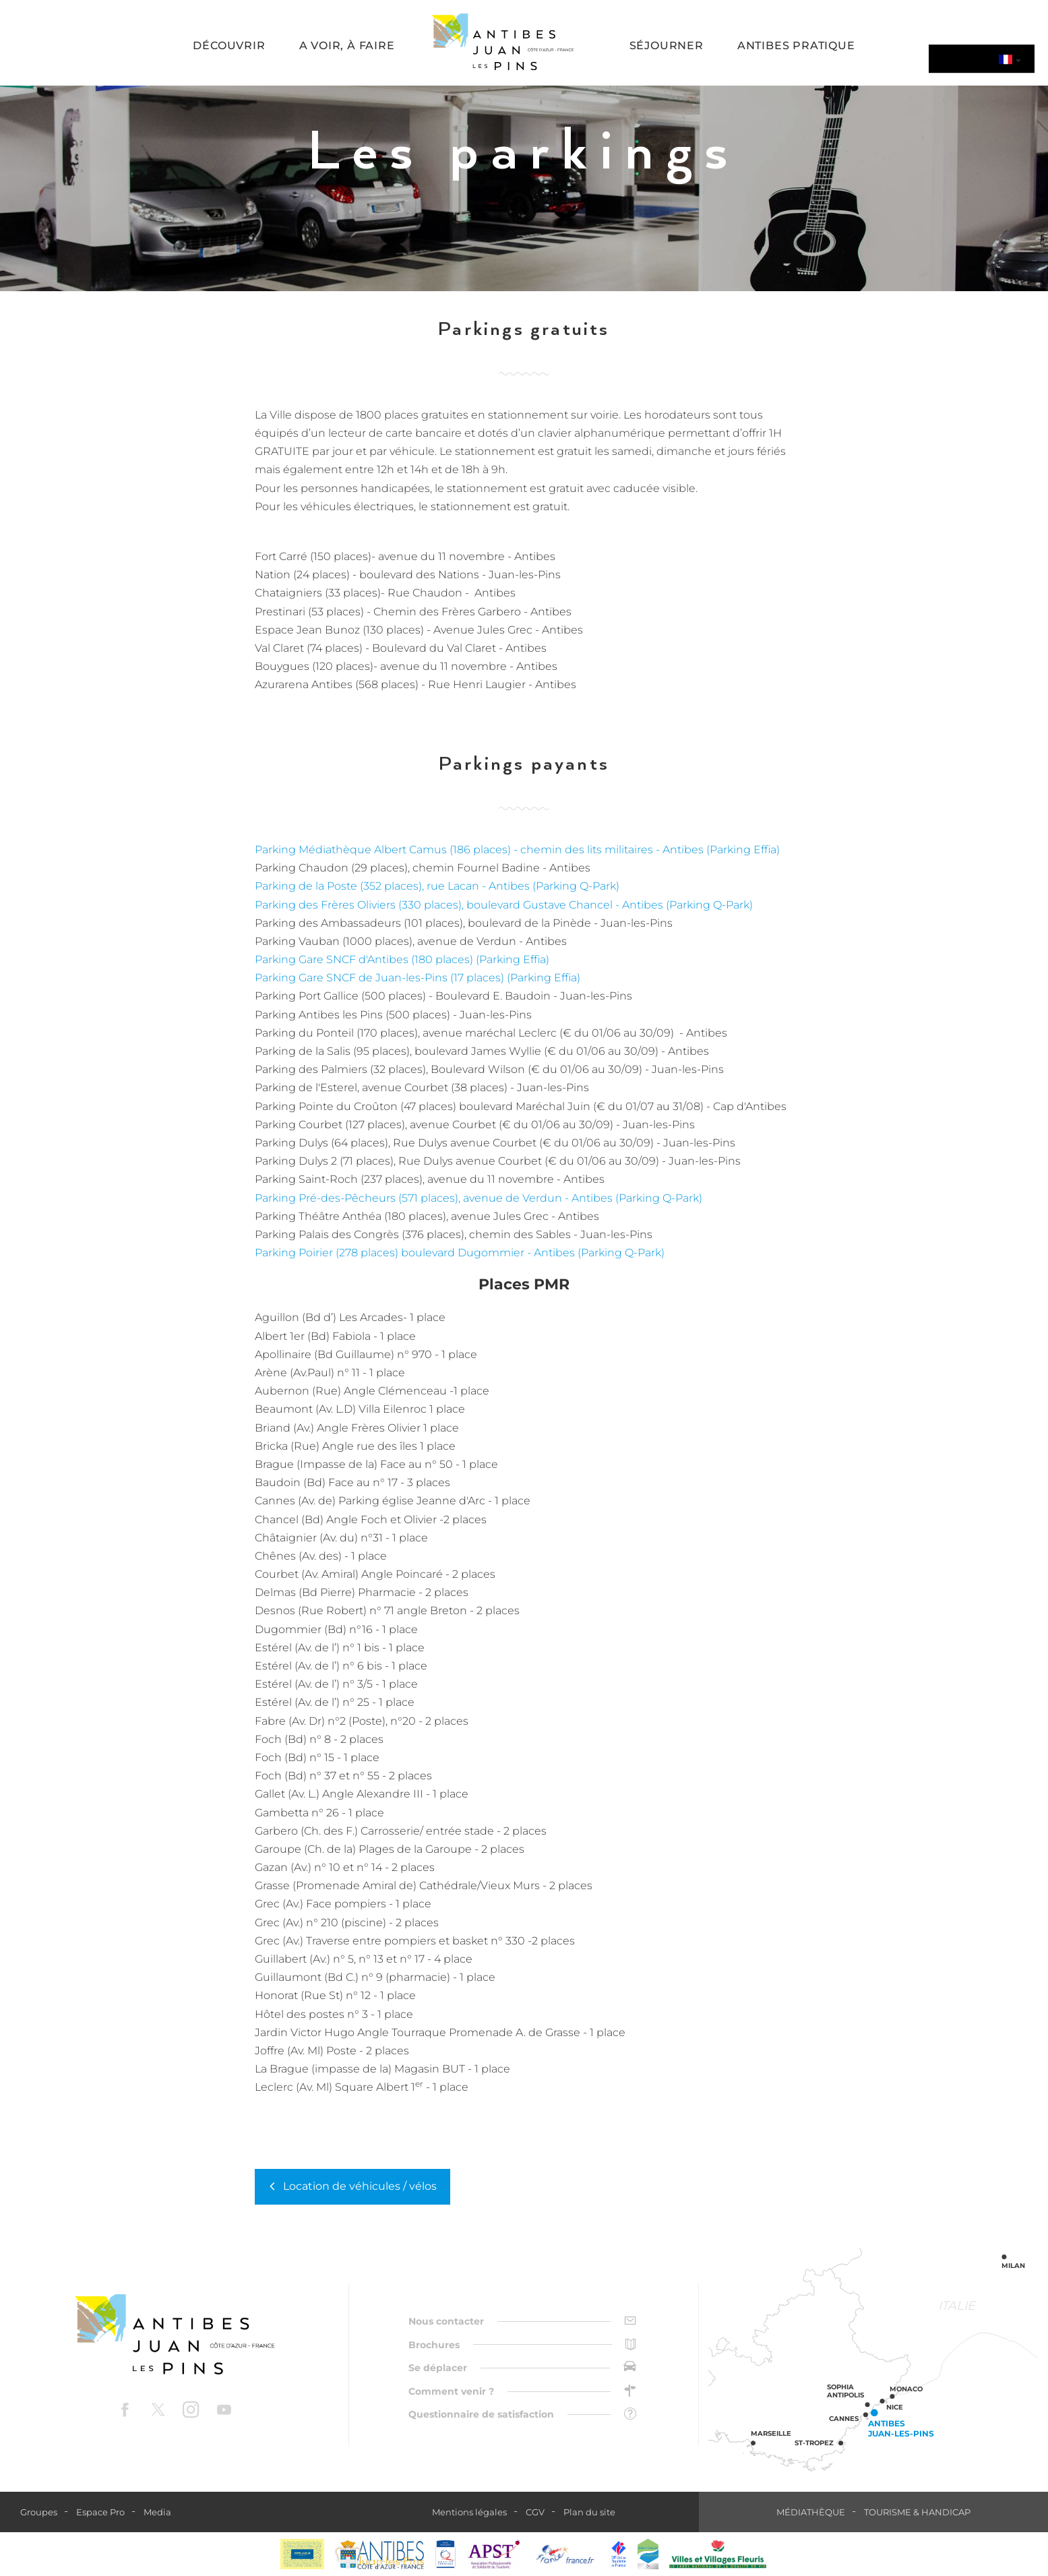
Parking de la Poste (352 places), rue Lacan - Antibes (393, 886)
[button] (228, 47)
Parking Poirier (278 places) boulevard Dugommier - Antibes (416, 1252)
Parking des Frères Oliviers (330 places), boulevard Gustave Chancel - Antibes (460, 904)
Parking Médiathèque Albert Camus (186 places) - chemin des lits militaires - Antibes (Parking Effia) (517, 849)
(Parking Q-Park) (575, 886)
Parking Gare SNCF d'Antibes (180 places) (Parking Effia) (402, 959)
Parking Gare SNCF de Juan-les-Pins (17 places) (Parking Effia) (417, 977)
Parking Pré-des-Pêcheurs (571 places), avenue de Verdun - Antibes (435, 1198)
